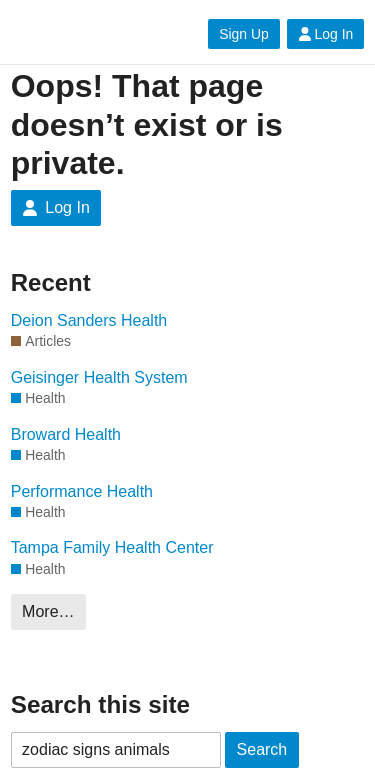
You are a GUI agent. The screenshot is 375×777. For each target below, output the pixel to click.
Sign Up (243, 34)
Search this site (100, 704)
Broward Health (66, 434)
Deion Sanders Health (89, 320)
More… (48, 611)
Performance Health (82, 491)
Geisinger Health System (99, 377)
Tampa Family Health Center (112, 547)
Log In (326, 34)
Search (262, 749)
